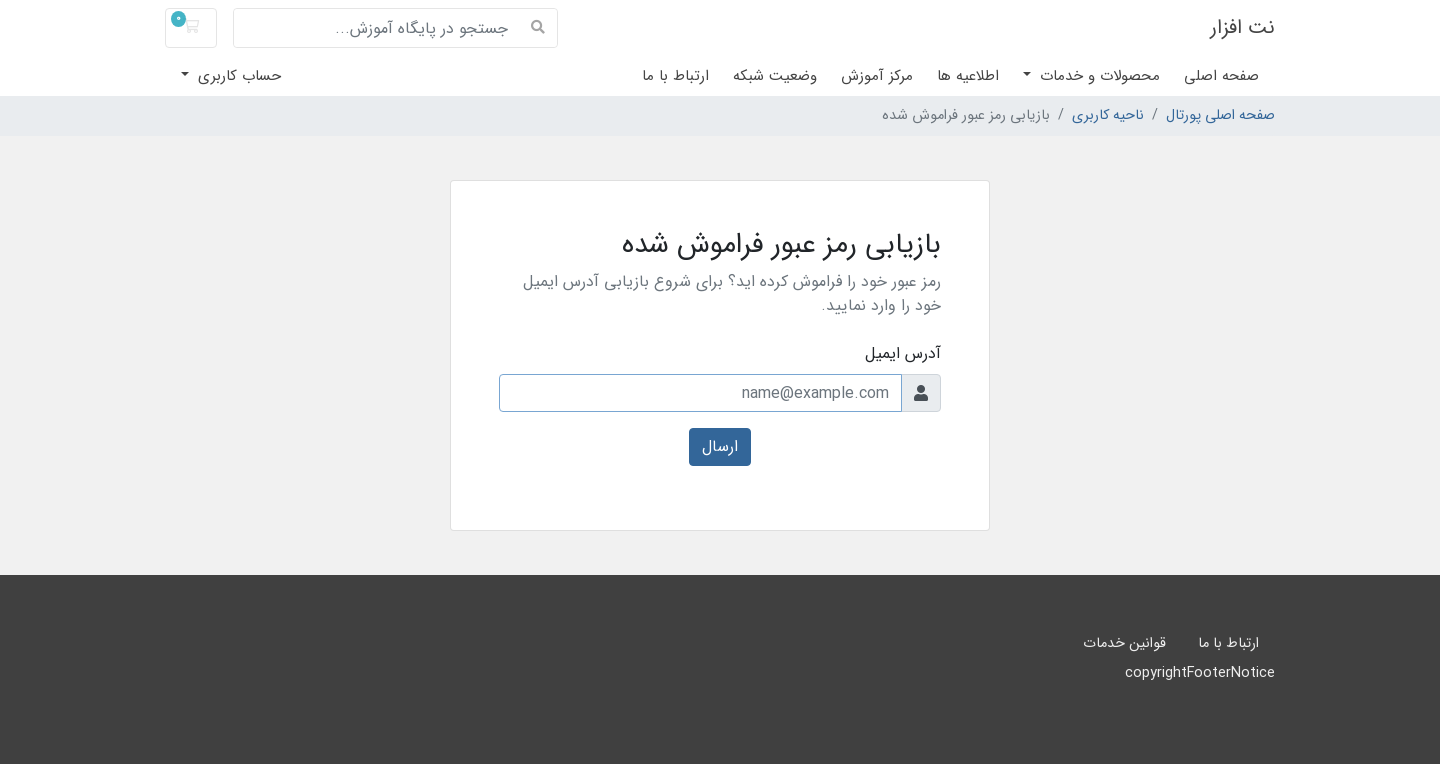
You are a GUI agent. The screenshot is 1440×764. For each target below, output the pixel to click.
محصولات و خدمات (1097, 76)
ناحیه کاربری (1108, 116)
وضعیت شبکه (775, 76)
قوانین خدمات (1124, 643)
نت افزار (1242, 27)
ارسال (720, 446)
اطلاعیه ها (968, 76)
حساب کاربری (237, 76)
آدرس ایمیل (903, 354)
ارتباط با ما (675, 76)
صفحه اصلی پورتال (1220, 116)
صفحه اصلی (1221, 76)
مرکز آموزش (877, 76)
